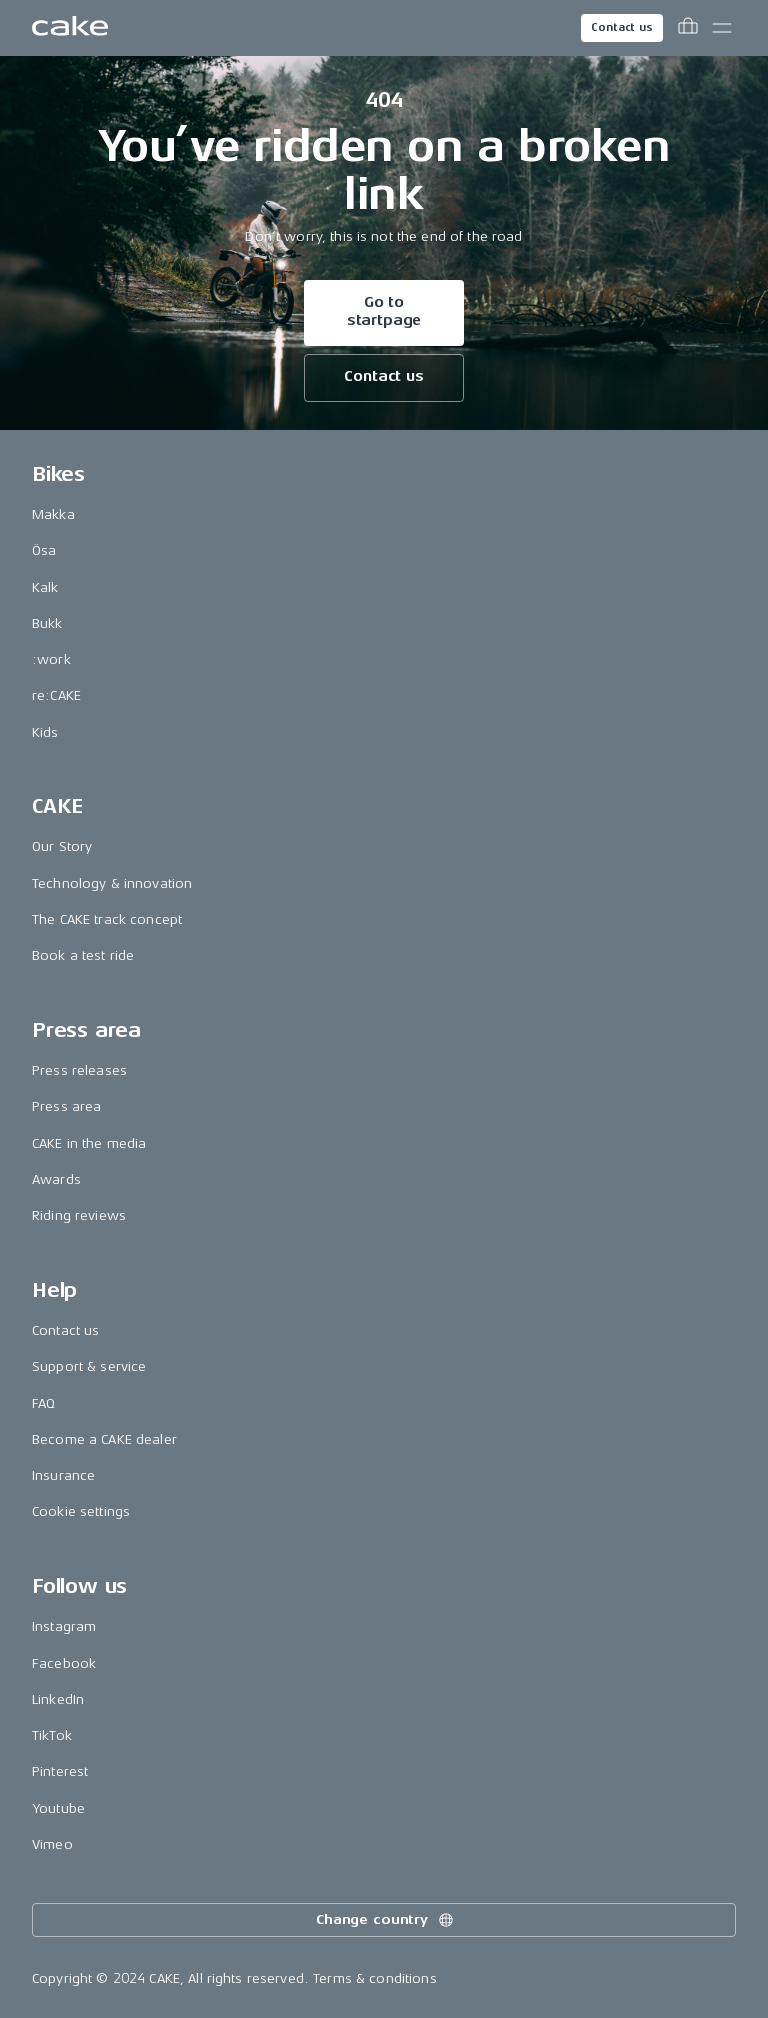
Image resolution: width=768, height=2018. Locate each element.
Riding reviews (79, 1215)
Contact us (622, 27)
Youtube (58, 1808)
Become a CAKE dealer (104, 1439)
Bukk (47, 623)
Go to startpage (384, 311)
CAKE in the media (89, 1143)
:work (51, 659)
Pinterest (60, 1771)
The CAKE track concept (107, 919)
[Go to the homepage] (70, 28)
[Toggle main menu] (722, 28)
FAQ (43, 1403)
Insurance (63, 1475)
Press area (66, 1106)
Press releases (79, 1070)
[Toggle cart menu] (688, 28)
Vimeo (52, 1844)
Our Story (62, 846)
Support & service (89, 1366)
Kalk (45, 587)
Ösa (44, 550)
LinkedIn (58, 1699)
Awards (56, 1179)
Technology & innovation (112, 883)
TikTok (52, 1735)
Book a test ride (83, 955)
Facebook (64, 1663)
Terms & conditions (375, 1978)
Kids (45, 732)
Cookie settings (81, 1511)
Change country (386, 1920)
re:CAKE (56, 695)
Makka (53, 514)
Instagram (64, 1626)
